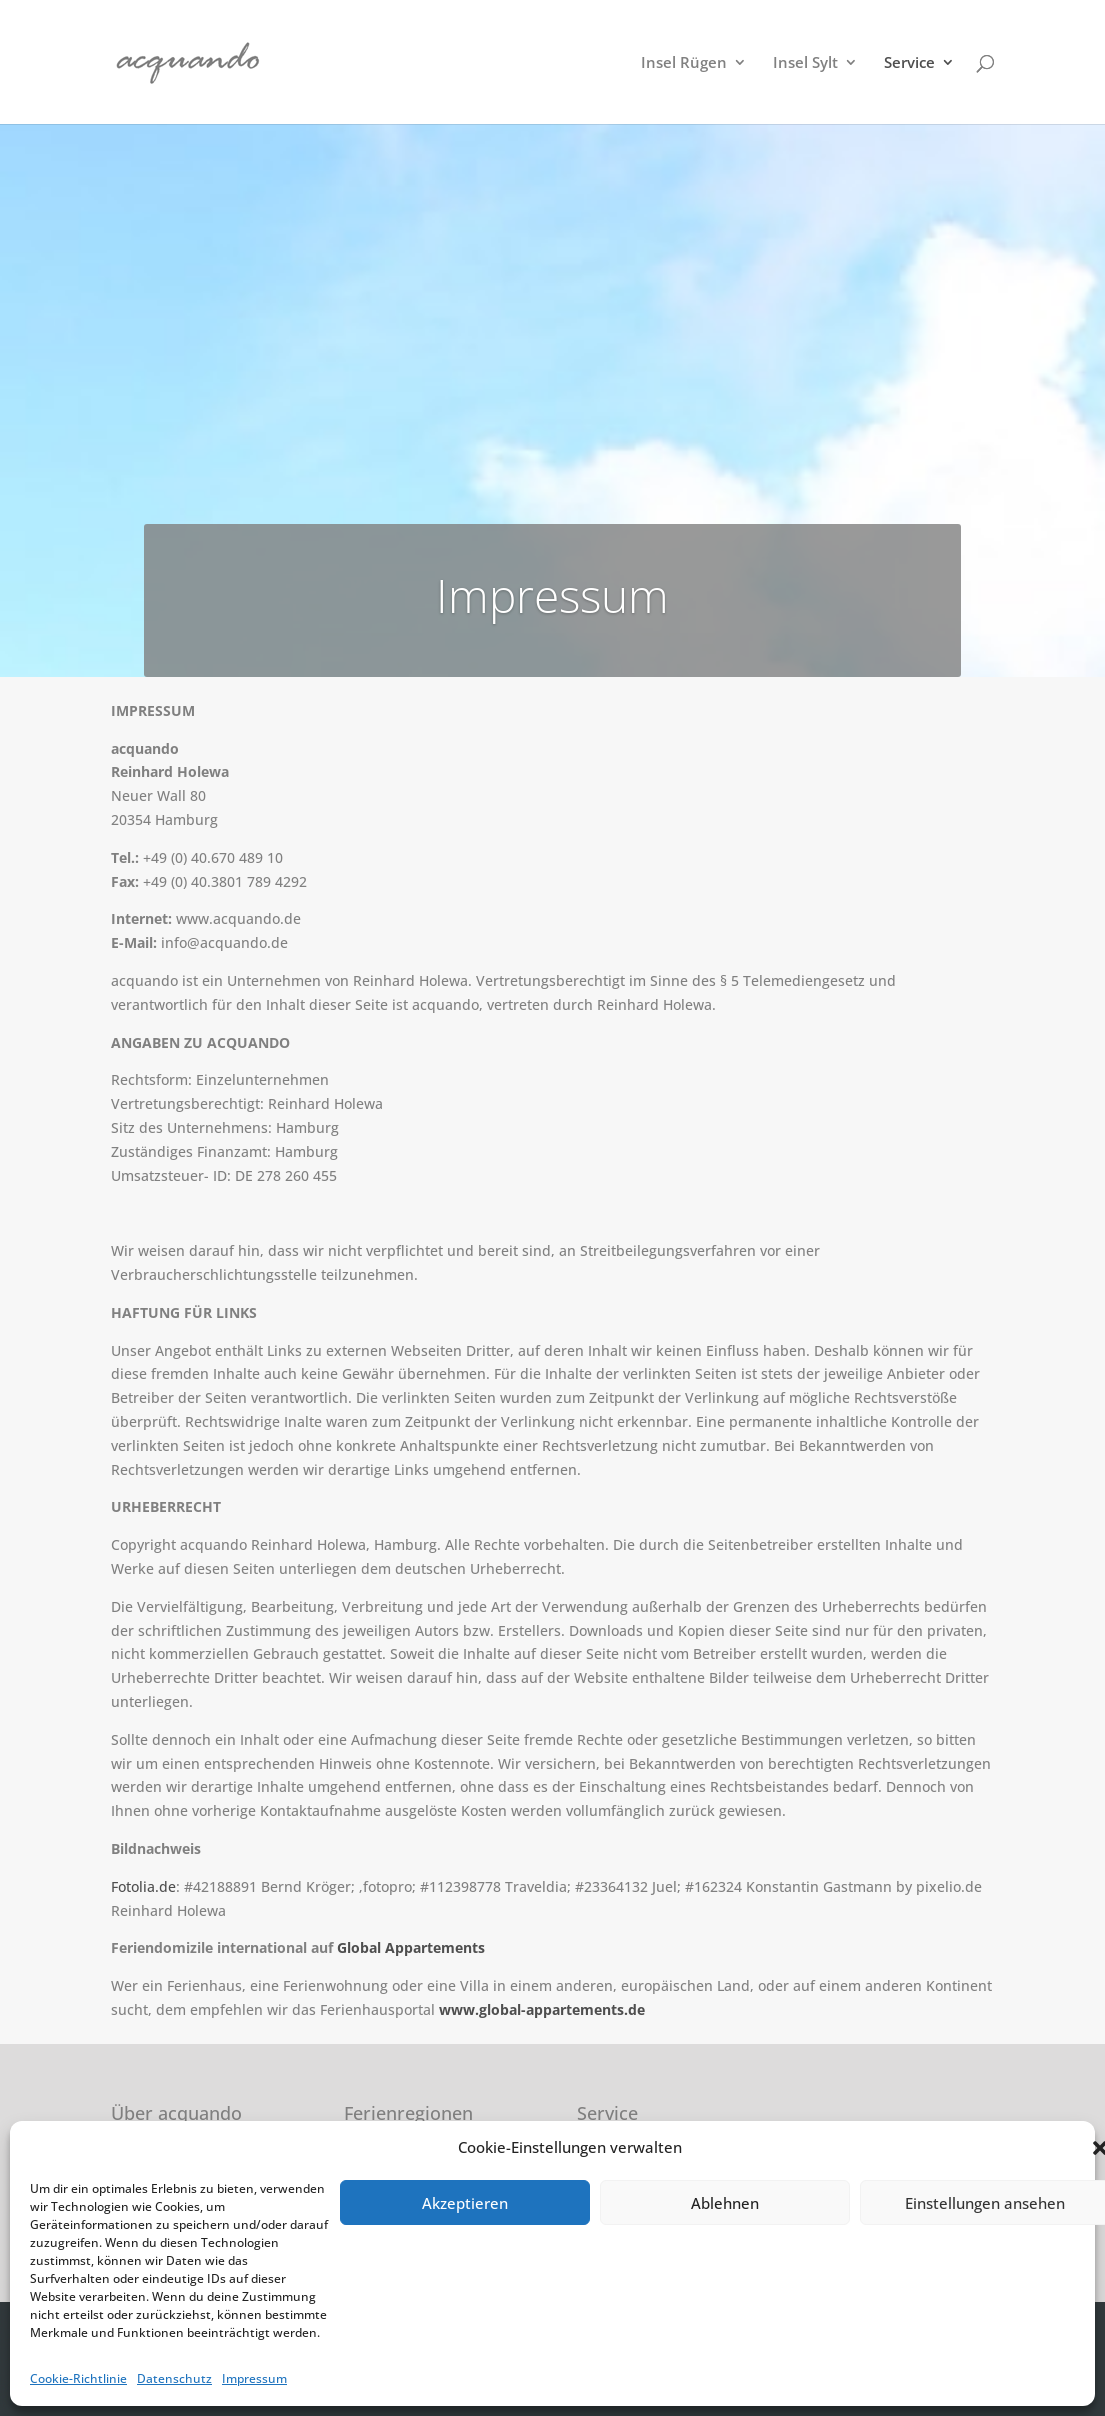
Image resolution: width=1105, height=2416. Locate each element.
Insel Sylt (805, 63)
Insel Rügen (684, 63)
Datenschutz (174, 2378)
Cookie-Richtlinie (78, 2378)
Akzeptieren (465, 2203)
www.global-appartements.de (542, 2009)
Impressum (254, 2378)
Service (909, 63)
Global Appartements (411, 1947)
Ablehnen (725, 2203)
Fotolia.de (143, 1886)
